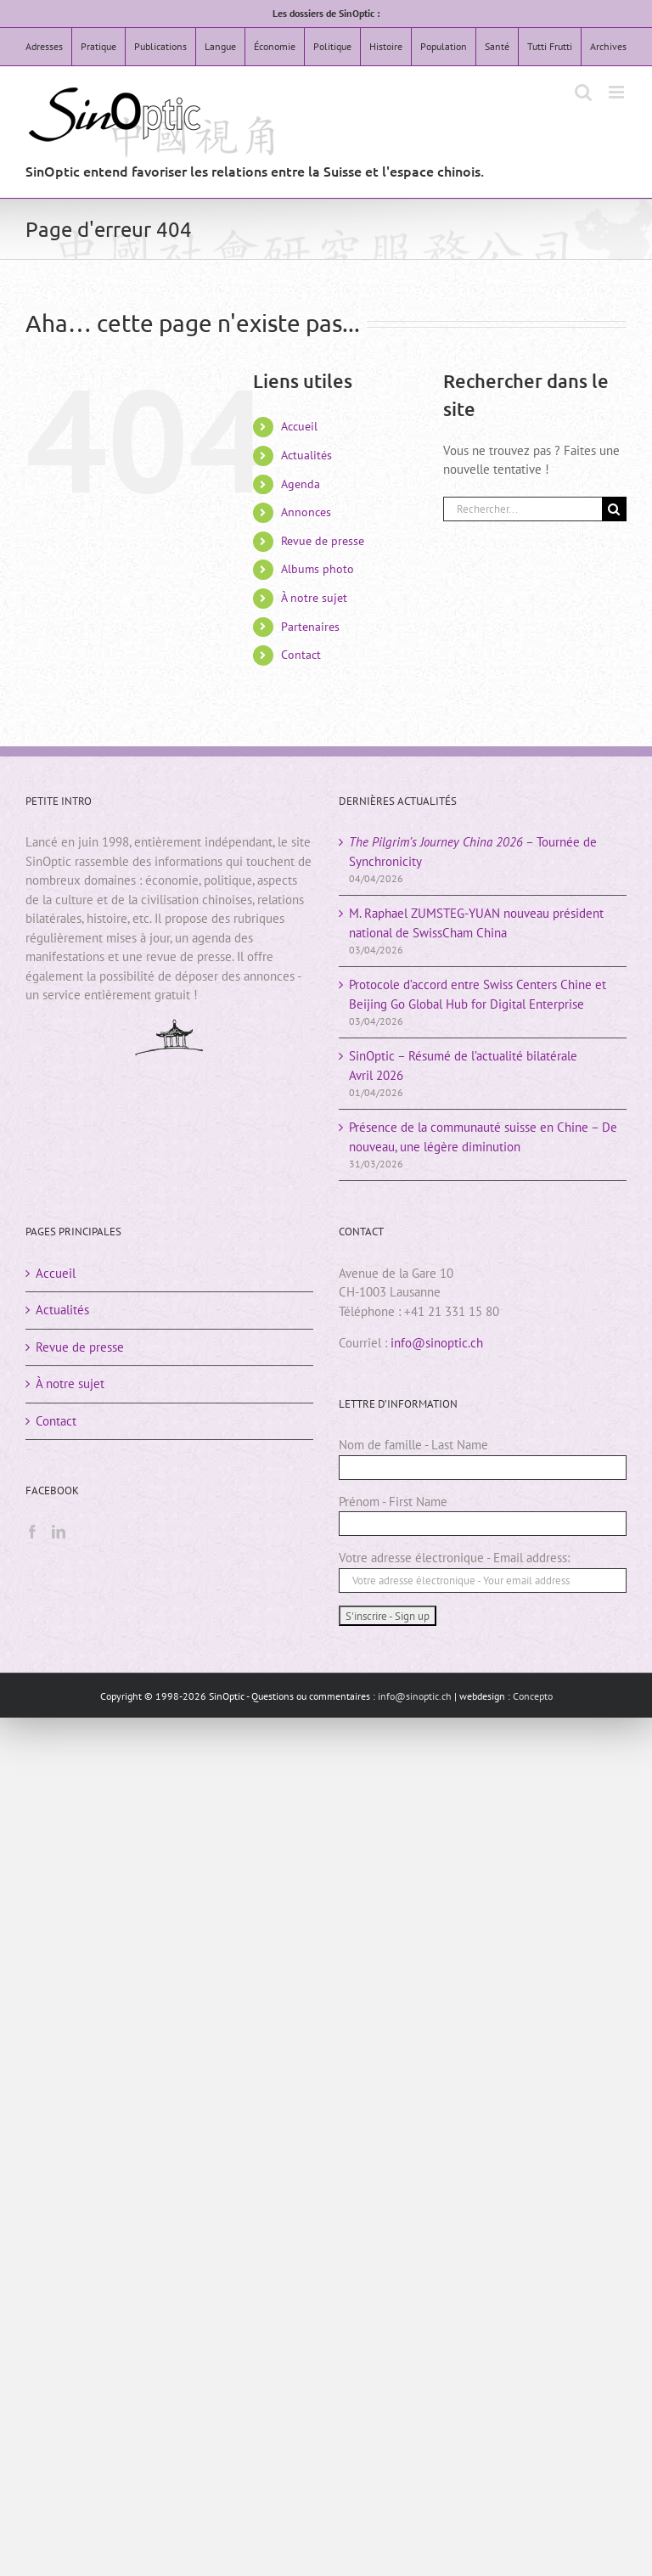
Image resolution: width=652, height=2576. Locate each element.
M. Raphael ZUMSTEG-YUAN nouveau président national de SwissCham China (476, 923)
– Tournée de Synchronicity (473, 851)
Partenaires (310, 626)
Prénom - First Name (393, 1501)
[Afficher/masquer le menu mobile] (618, 92)
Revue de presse (322, 540)
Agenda (300, 484)
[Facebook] (32, 1531)
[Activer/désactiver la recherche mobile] (583, 92)
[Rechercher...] (522, 509)
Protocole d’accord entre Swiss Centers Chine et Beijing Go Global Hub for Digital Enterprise (477, 994)
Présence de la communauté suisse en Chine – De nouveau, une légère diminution (483, 1137)
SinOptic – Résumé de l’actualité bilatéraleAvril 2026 (463, 1065)
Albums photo (317, 569)
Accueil (299, 426)
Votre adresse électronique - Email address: (454, 1558)
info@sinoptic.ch (437, 1343)
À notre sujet (314, 597)
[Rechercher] (614, 509)
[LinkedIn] (58, 1531)
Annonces (306, 512)
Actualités (306, 455)
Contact (301, 654)
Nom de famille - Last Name (413, 1445)
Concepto (533, 1696)
